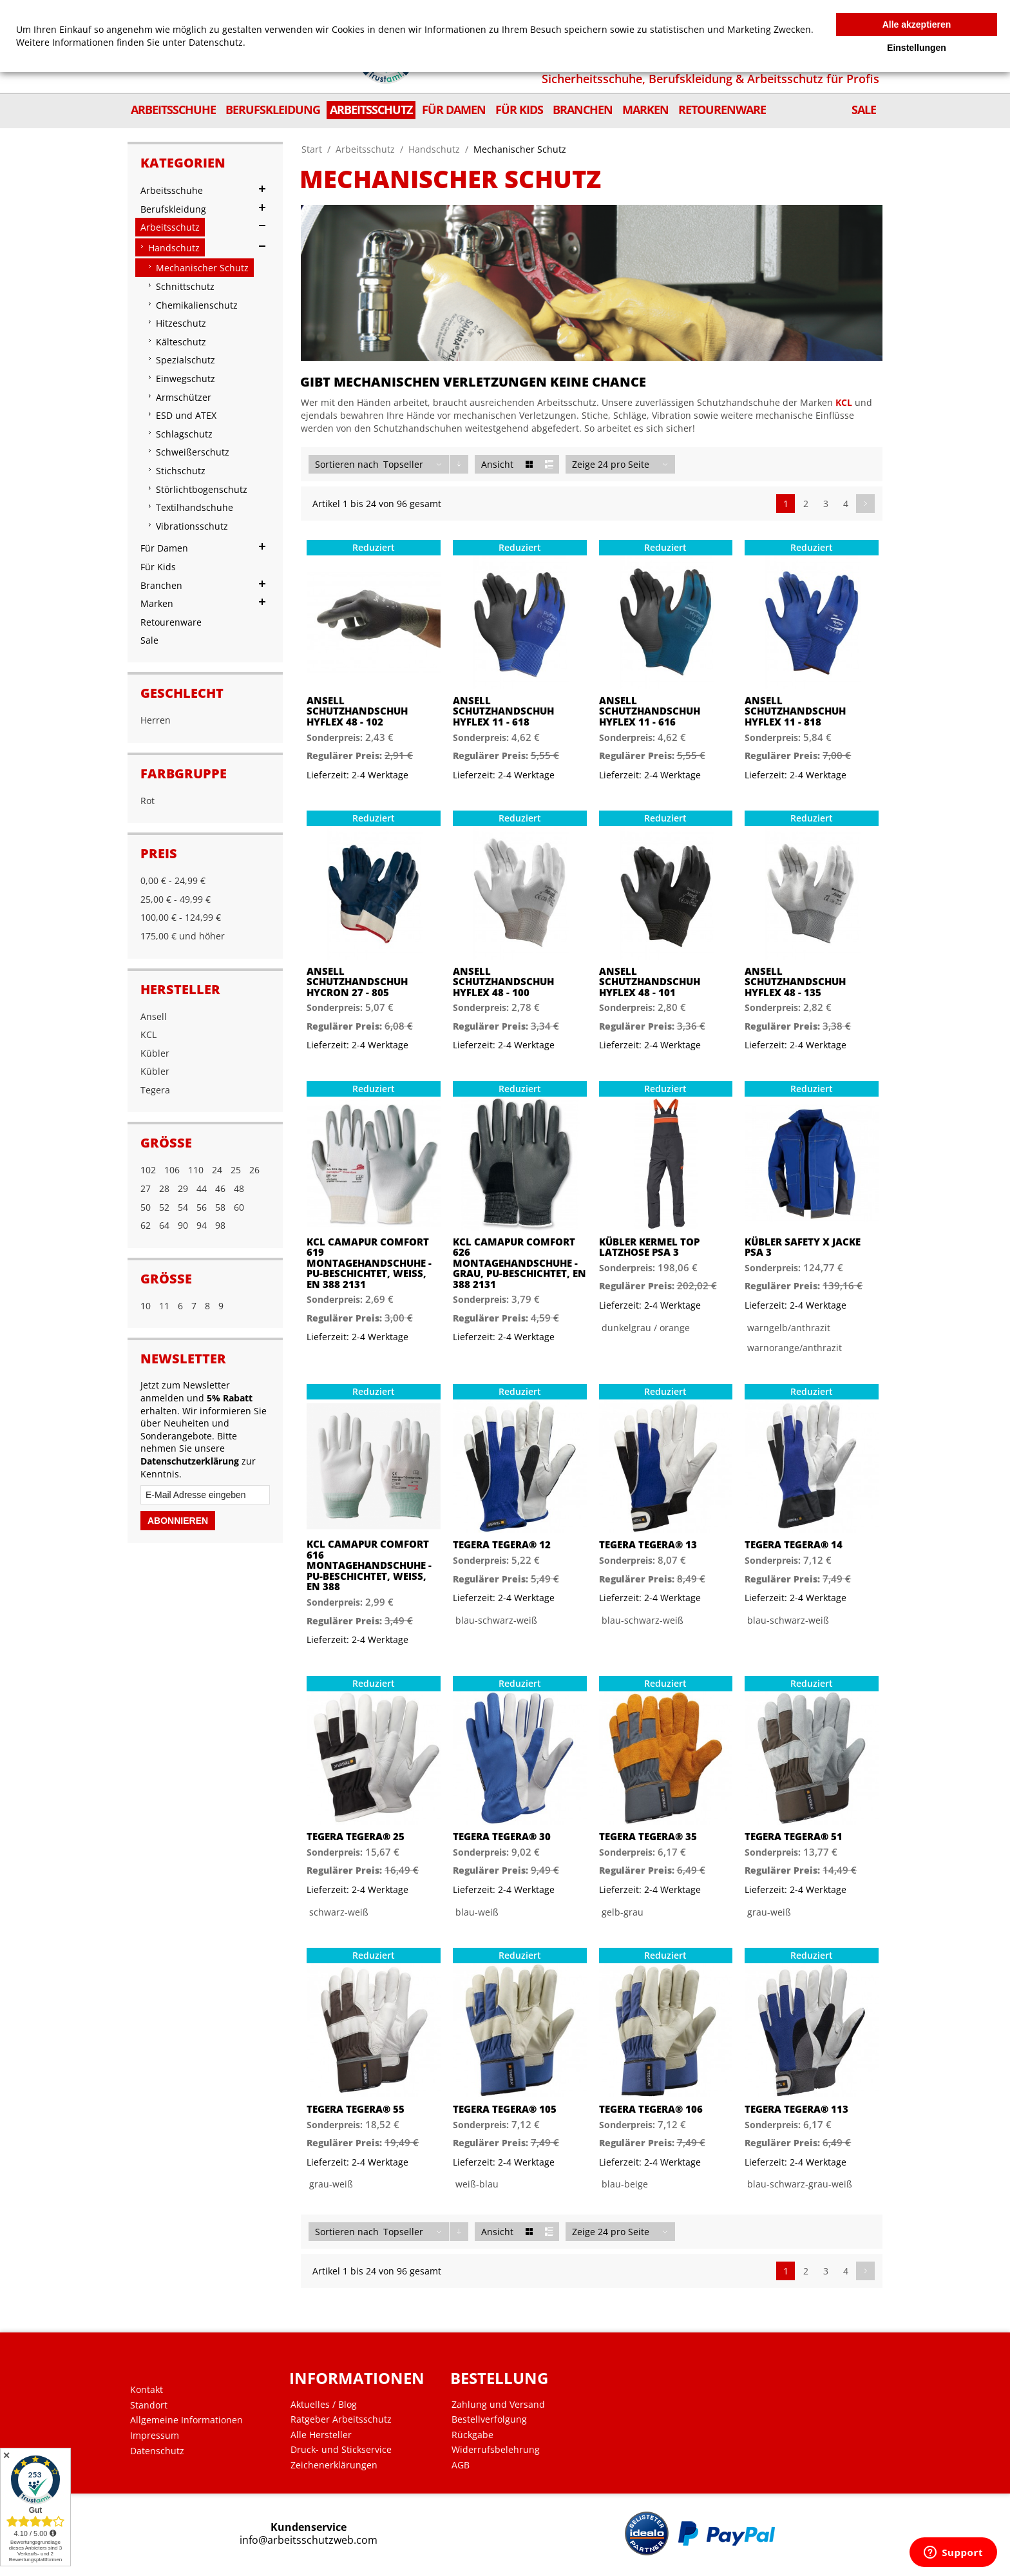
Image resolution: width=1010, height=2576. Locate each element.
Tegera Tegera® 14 (794, 1544)
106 (172, 1170)
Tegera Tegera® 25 (356, 1836)
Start (311, 149)
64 (164, 1225)
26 (254, 1170)
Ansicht (497, 464)
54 (183, 1207)
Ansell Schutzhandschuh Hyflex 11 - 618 (503, 711)
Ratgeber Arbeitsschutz (341, 2419)
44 (201, 1188)
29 (183, 1188)
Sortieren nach (347, 464)
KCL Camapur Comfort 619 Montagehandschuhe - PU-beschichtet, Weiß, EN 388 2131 (369, 1263)
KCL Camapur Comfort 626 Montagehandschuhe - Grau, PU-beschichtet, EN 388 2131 (519, 1263)
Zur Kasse (692, 11)
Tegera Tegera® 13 (648, 1544)
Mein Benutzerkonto (506, 11)
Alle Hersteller (321, 2435)
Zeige (583, 464)
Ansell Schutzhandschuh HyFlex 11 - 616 (649, 711)
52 (164, 1207)
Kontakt (146, 2390)
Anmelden (737, 11)
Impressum (154, 2435)
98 (220, 1225)
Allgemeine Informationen (186, 2420)
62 (145, 1225)
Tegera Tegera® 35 (648, 1836)
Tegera (155, 1090)
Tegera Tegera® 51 (794, 1836)
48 (239, 1188)
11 (164, 1306)
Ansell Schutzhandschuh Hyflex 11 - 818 (795, 711)
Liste (549, 464)
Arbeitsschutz (365, 149)
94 (201, 1225)
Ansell (153, 1016)
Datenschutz (157, 2451)
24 (217, 1170)
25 (236, 1170)
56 (201, 1207)
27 (145, 1188)
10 (145, 1306)
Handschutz (434, 149)
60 (239, 1207)
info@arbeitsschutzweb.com (308, 2540)
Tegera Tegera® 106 (651, 2109)
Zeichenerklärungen (334, 2465)
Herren (155, 720)
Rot (147, 800)
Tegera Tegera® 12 (502, 1544)
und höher (182, 936)
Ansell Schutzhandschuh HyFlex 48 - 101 (649, 982)
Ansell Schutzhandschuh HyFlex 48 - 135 (795, 982)
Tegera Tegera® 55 (356, 2109)
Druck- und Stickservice (341, 2450)
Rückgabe (472, 2435)
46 (220, 1188)
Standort (148, 2405)
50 (145, 1207)
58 (220, 1207)
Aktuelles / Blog (324, 2404)
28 (164, 1188)
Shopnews (647, 11)
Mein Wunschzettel (585, 11)
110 (196, 1170)
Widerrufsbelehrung (496, 2450)
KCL (843, 402)
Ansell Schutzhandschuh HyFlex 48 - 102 (357, 711)
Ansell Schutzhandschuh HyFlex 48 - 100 (503, 982)
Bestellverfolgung (489, 2419)
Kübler (154, 1053)
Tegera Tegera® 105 (505, 2109)
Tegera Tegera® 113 (796, 2109)
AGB (461, 2465)
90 (183, 1225)
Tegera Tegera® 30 (502, 1836)
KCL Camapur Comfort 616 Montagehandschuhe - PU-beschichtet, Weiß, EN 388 (369, 1565)
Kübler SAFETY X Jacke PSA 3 (803, 1247)
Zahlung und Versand (498, 2404)
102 (148, 1170)
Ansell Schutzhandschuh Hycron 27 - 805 (357, 982)
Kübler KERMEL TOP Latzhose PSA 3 (649, 1247)
